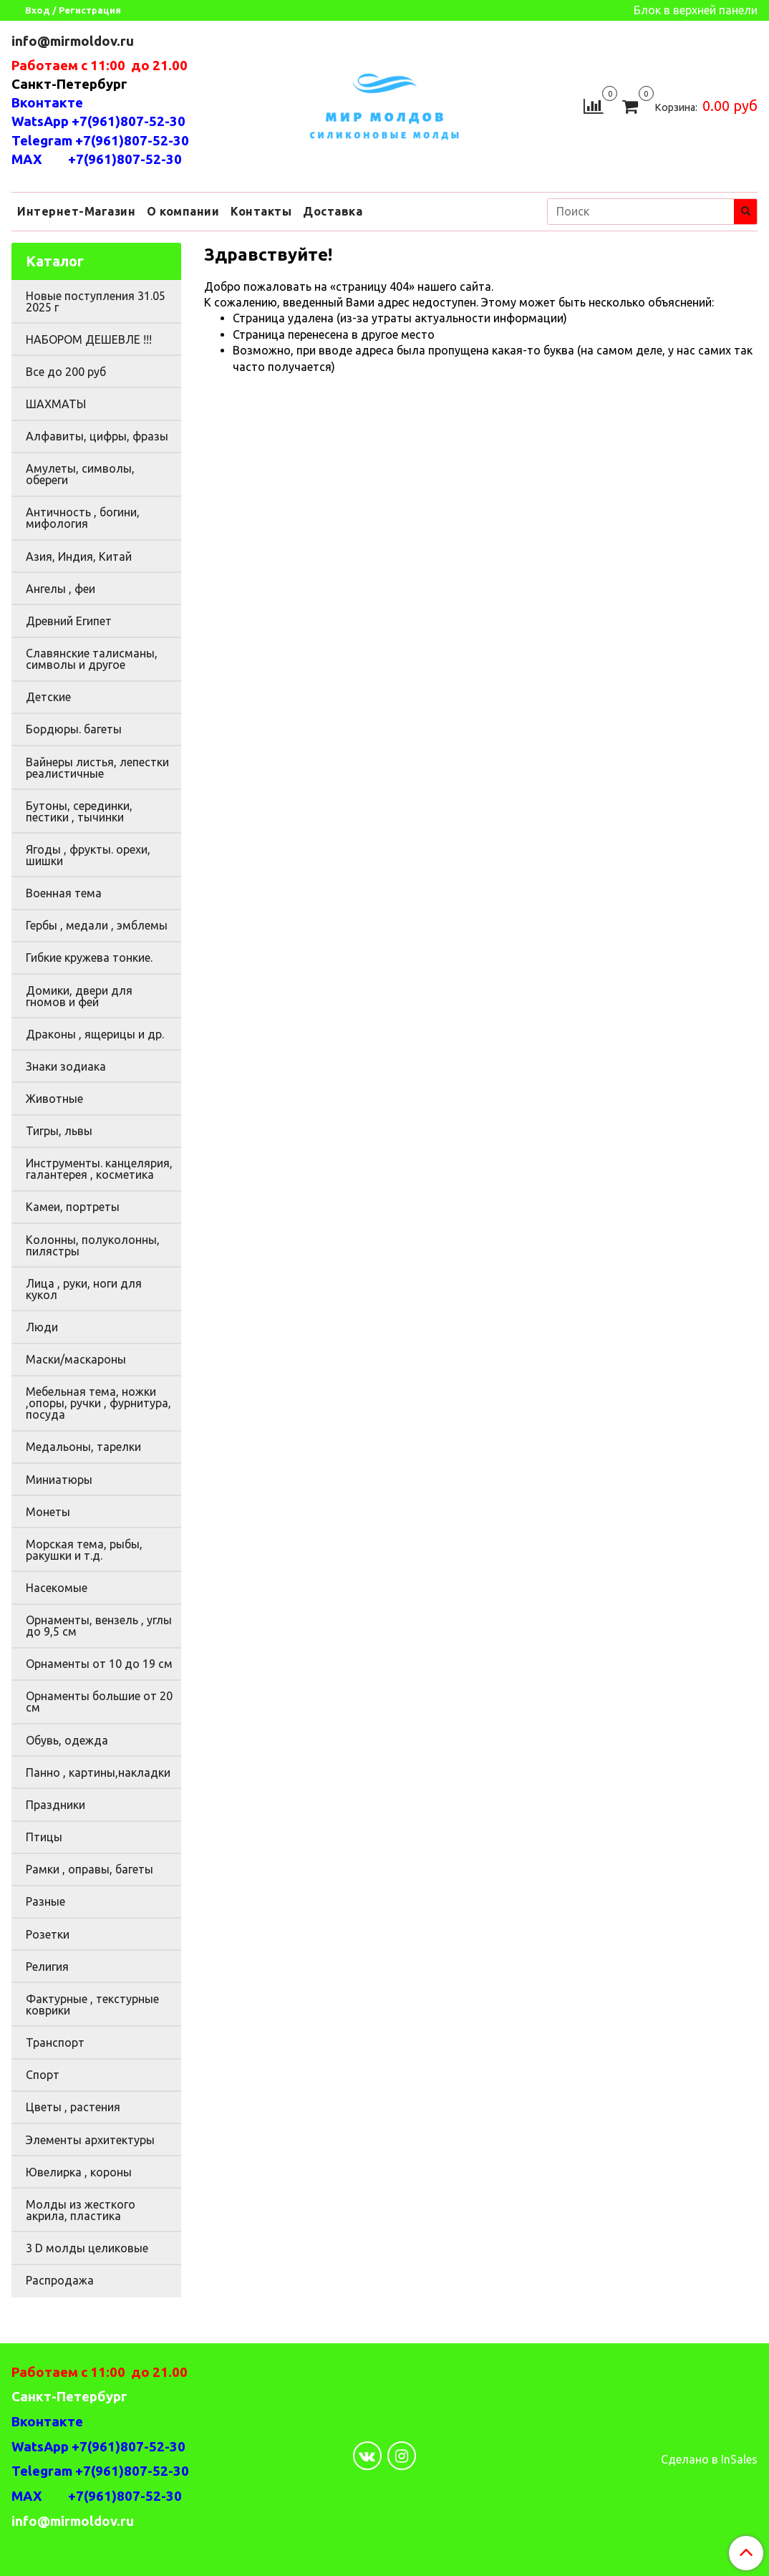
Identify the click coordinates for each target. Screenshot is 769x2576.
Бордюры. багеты (74, 729)
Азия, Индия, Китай (79, 556)
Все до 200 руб (66, 371)
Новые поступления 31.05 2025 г (95, 301)
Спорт (42, 2074)
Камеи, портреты (73, 1206)
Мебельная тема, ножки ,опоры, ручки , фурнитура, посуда (98, 1403)
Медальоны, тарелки (83, 1446)
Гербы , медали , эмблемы (97, 925)
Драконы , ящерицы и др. (95, 1034)
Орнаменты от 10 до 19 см (99, 1663)
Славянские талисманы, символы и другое (92, 659)
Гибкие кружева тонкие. (89, 957)
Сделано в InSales (709, 2459)
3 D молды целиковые (87, 2248)
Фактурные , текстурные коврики (92, 2004)
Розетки (47, 1934)
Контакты (261, 211)
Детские (48, 696)
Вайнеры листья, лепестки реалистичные (97, 768)
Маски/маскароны (76, 1359)
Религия (47, 1966)
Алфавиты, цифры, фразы (97, 436)
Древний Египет (69, 620)
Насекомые (56, 1587)
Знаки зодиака (66, 1066)
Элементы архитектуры (90, 2139)
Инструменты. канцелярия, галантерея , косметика (99, 1169)
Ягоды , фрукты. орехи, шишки (88, 855)
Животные (54, 1098)
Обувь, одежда (67, 1740)
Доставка (332, 211)
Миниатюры (59, 1479)
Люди (42, 1327)
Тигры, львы (59, 1130)
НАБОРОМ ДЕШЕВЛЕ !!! (89, 339)
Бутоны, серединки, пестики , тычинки (79, 811)
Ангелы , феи (60, 588)
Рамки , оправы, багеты (89, 1869)
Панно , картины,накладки (98, 1772)
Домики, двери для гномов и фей (79, 996)
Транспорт (55, 2042)
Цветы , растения (73, 2106)
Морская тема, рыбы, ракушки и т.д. (84, 1550)
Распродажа (60, 2280)
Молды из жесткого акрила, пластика (80, 2210)
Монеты (48, 1511)
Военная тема (64, 893)
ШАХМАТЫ (56, 403)
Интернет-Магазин (76, 211)
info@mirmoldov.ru (74, 41)
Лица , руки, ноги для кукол (84, 1289)
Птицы (44, 1836)
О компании (183, 211)
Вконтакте (47, 102)
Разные (45, 1901)
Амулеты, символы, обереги (80, 474)
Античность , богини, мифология (83, 518)
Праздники (55, 1804)
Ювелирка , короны (79, 2172)
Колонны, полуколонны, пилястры (93, 1245)
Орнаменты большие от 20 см (99, 1701)
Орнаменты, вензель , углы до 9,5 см (99, 1625)
